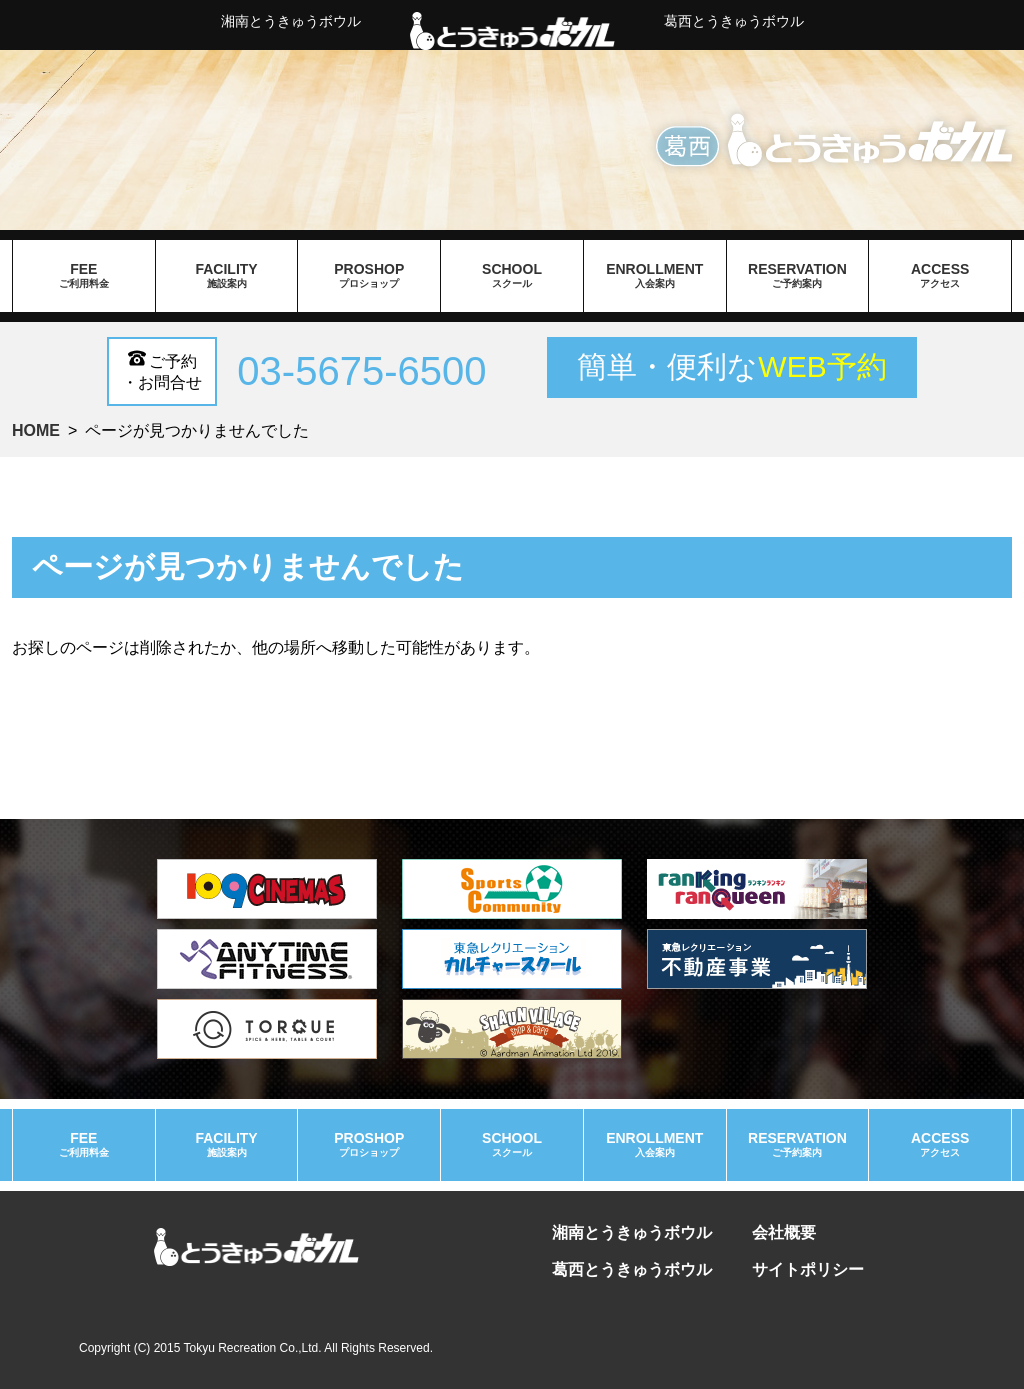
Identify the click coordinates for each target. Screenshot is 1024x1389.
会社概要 (784, 1232)
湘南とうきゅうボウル (291, 21)
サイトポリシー (808, 1269)
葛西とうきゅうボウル (734, 21)
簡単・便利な (731, 366)
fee (84, 276)
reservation (798, 276)
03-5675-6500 (361, 371)
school (512, 276)
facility (227, 276)
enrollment (655, 276)
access (940, 276)
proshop (369, 276)
